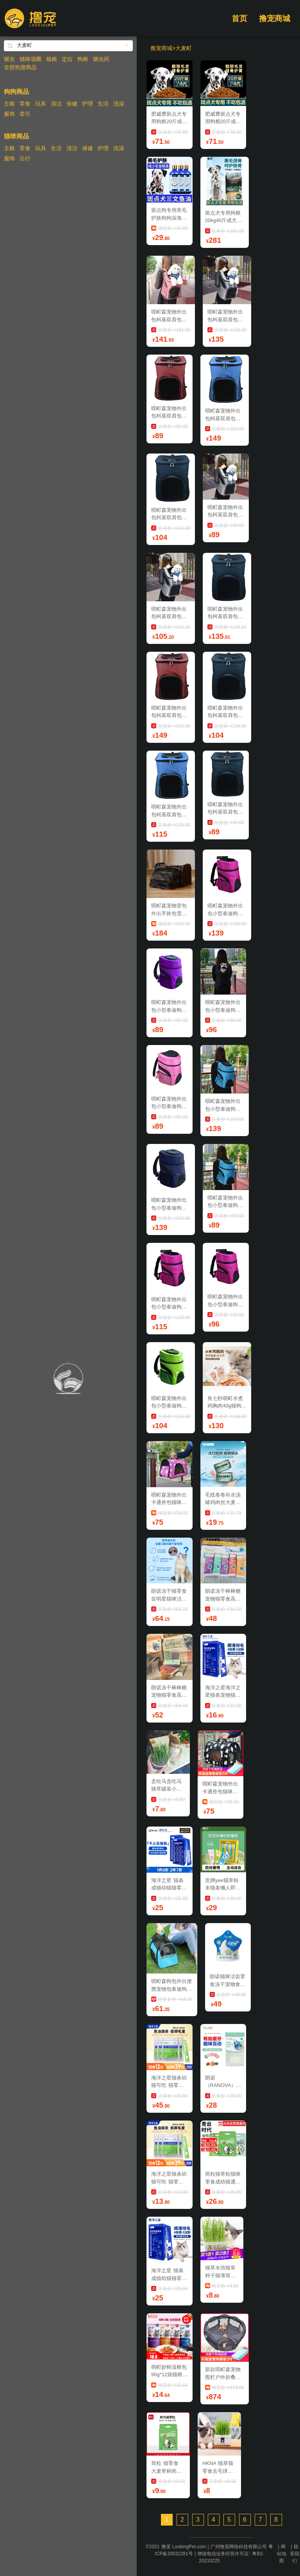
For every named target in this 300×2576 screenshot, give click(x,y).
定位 (67, 59)
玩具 (40, 103)
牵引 (25, 114)
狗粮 (82, 59)
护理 (87, 103)
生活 (103, 103)
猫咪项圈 (30, 59)
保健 (71, 103)
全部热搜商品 (20, 67)
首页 (239, 18)
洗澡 (118, 103)
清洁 (56, 103)
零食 (25, 103)
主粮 (9, 103)
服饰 (9, 114)
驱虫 (9, 59)
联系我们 (294, 2553)
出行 (25, 158)
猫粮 (51, 59)
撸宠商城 (274, 18)
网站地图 (281, 2553)
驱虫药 (101, 59)
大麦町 (183, 48)
